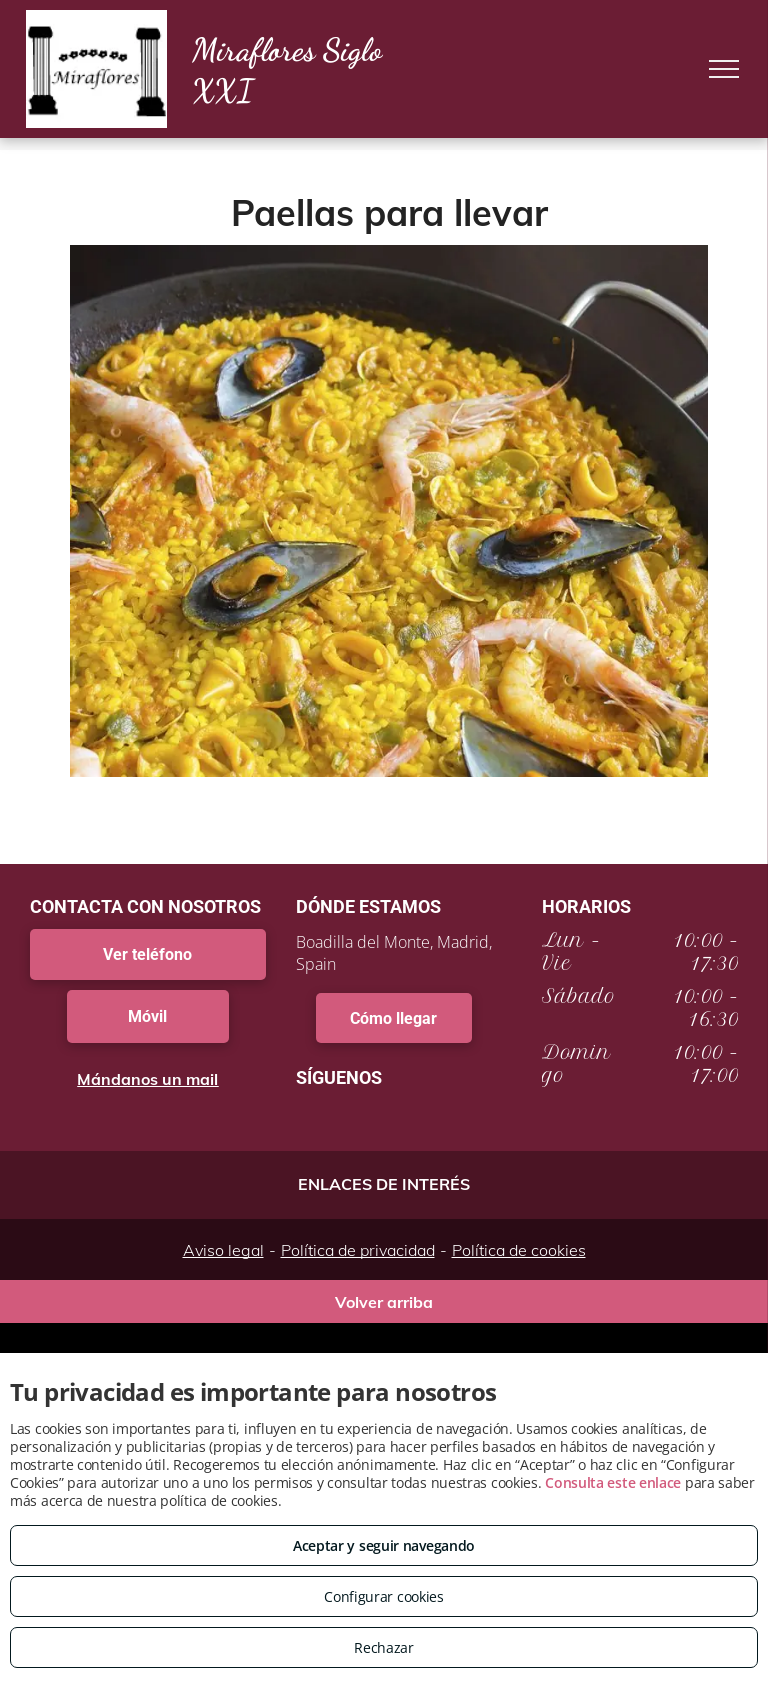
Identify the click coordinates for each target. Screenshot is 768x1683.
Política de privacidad (358, 1250)
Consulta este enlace (613, 1482)
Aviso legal (223, 1250)
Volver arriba (384, 1302)
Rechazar (384, 1647)
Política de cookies (519, 1250)
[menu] (724, 69)
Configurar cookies (384, 1596)
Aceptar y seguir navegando (384, 1545)
